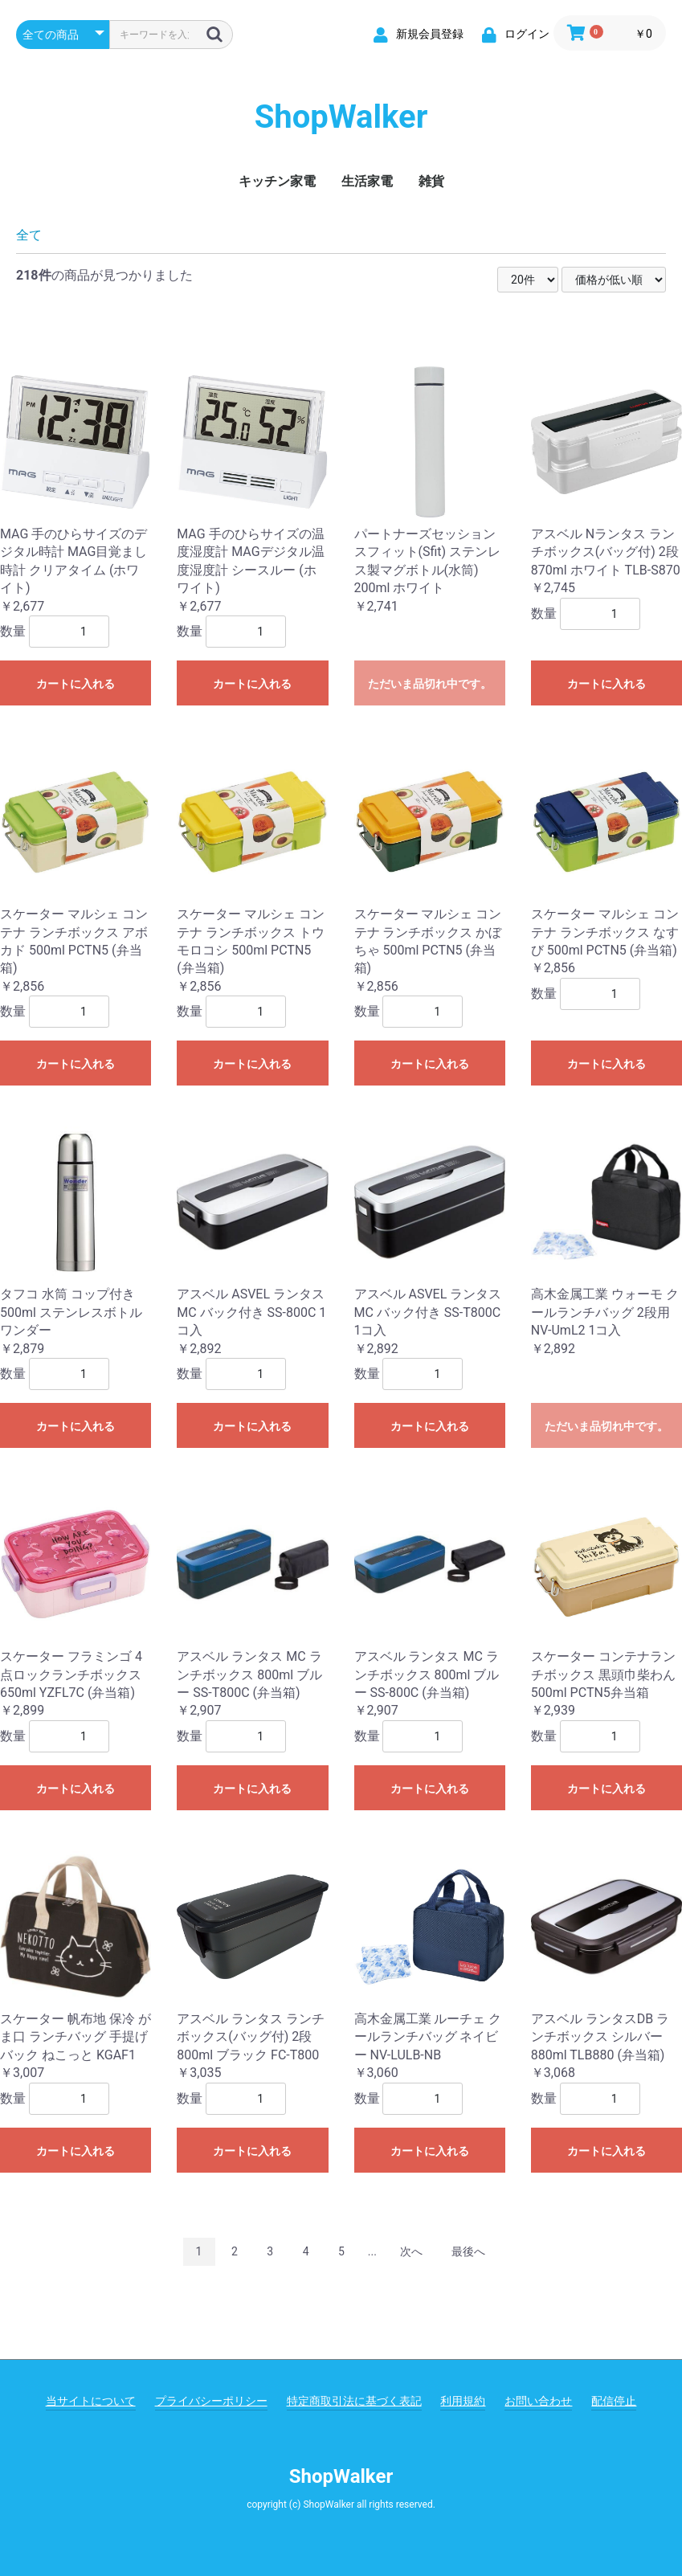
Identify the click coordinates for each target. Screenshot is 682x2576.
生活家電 (367, 181)
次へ (411, 2251)
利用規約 (462, 2400)
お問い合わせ (538, 2400)
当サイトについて (91, 2400)
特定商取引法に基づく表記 (354, 2400)
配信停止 (613, 2400)
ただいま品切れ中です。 (430, 683)
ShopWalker (341, 117)
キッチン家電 (277, 181)
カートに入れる (75, 683)
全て (29, 235)
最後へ (468, 2251)
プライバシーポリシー (211, 2400)
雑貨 (431, 181)
